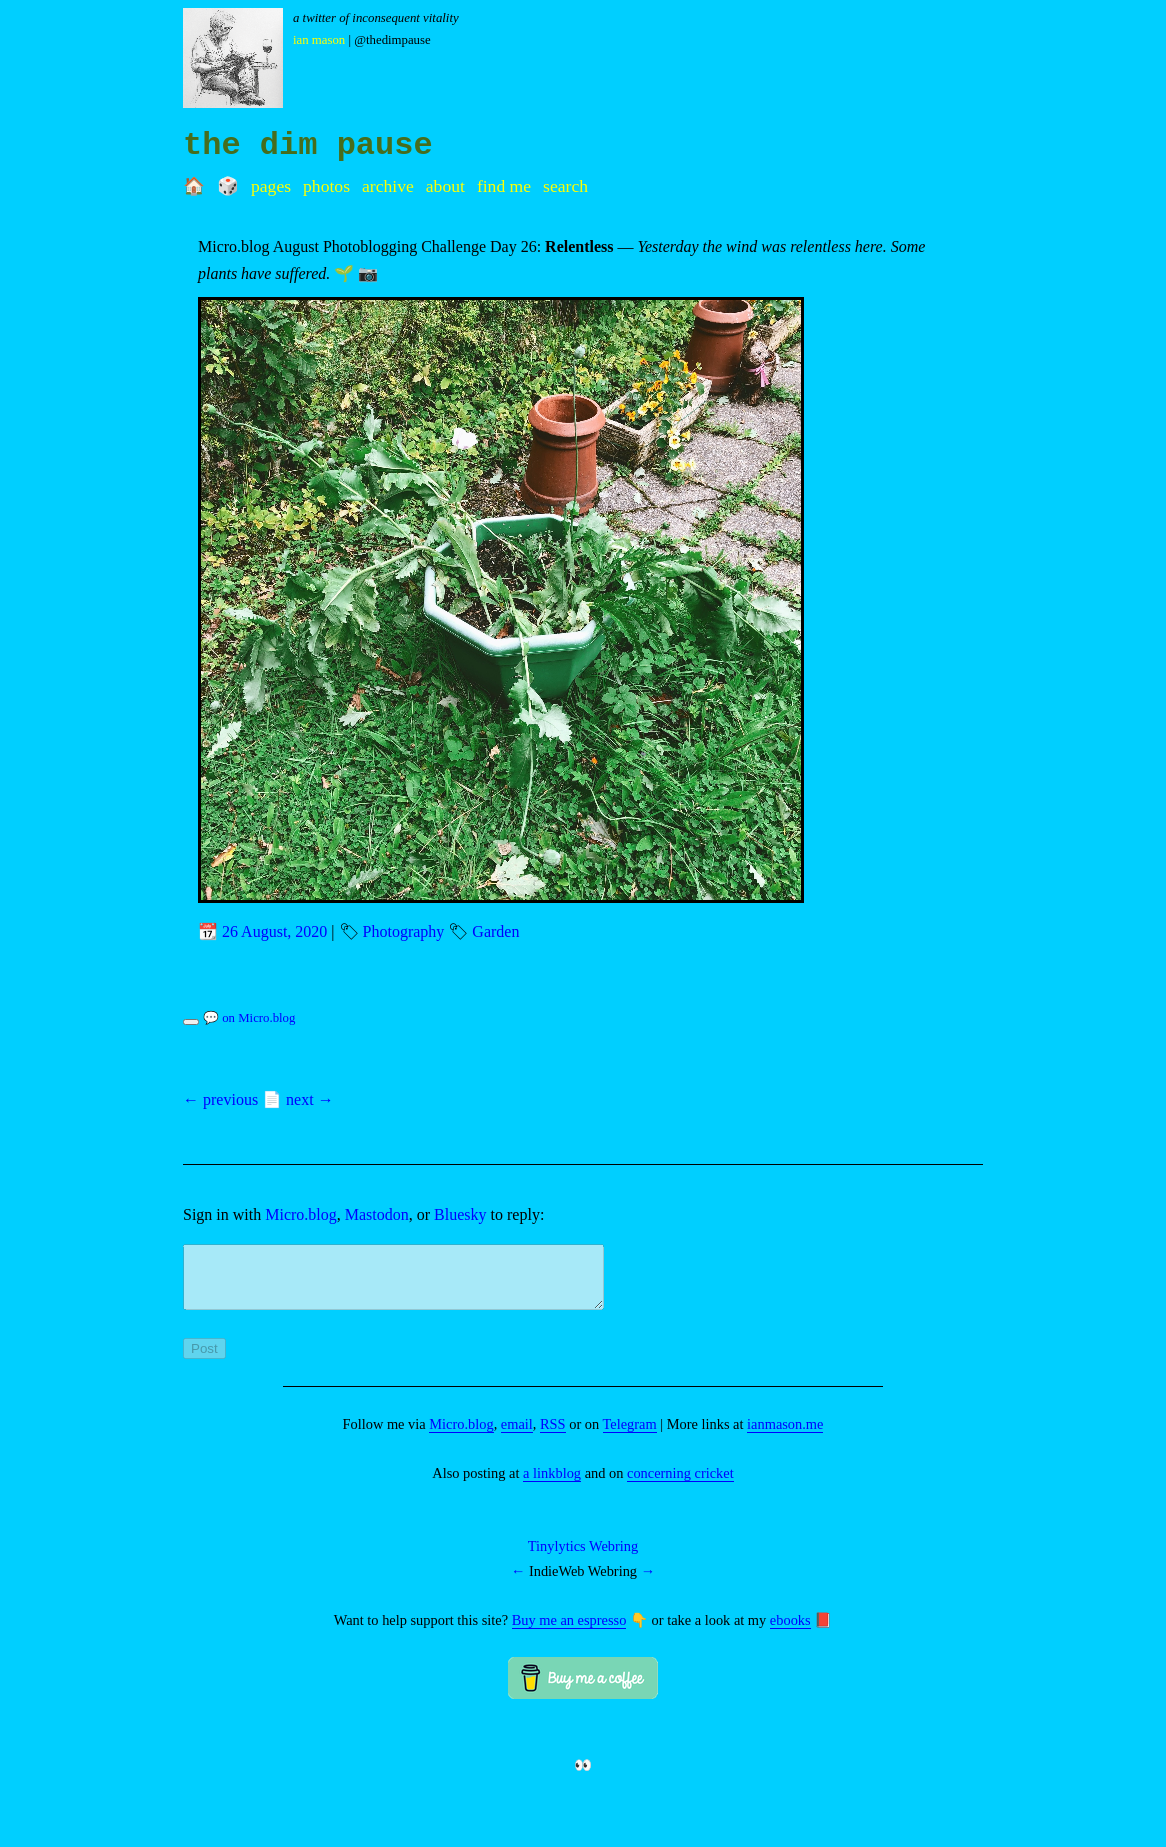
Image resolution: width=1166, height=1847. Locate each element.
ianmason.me (785, 1436)
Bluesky (460, 1214)
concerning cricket (680, 1485)
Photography (404, 931)
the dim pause (308, 145)
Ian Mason (319, 40)
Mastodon (377, 1214)
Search (565, 186)
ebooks (790, 1632)
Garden (495, 931)
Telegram (630, 1436)
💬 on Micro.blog (249, 1018)
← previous (220, 1099)
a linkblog (552, 1485)
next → (310, 1099)
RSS (553, 1436)
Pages (271, 186)
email (517, 1436)
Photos (326, 186)
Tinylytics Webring (583, 1558)
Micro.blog (301, 1214)
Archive (388, 186)
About (445, 186)
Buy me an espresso (569, 1632)
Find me (504, 186)
